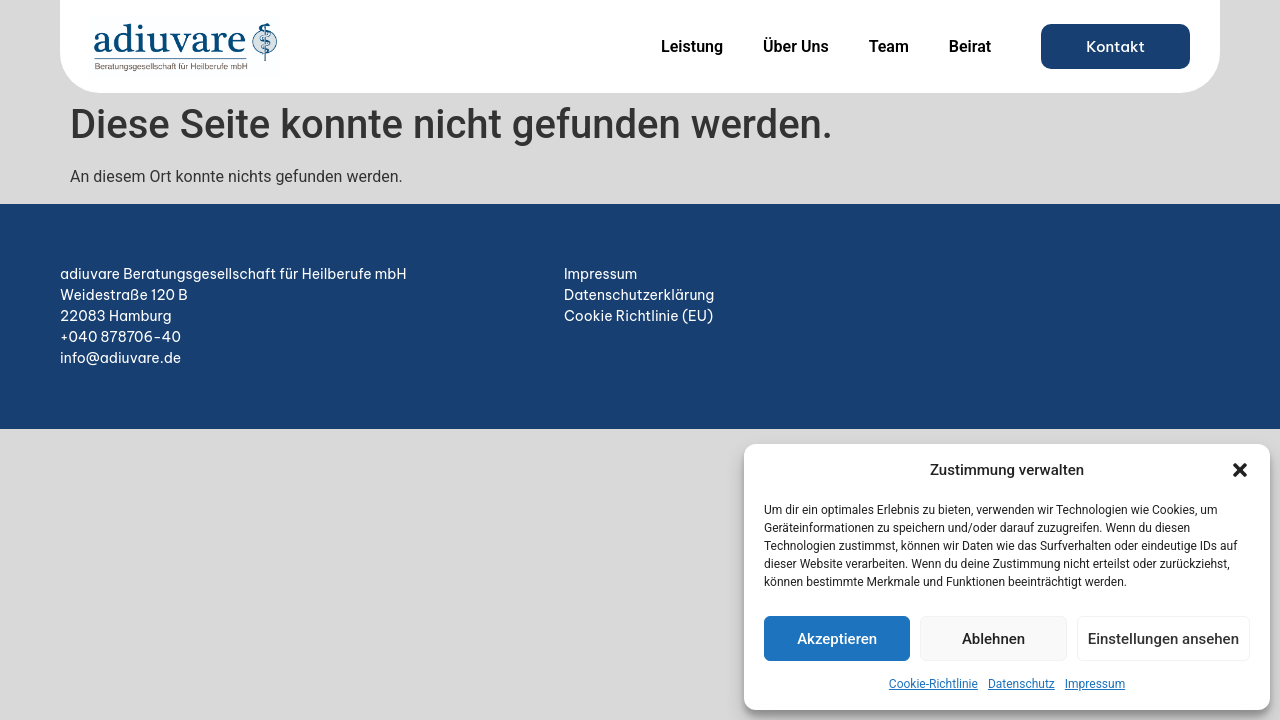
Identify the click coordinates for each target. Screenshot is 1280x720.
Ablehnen (993, 639)
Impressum (1095, 684)
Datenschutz (1021, 684)
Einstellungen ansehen (1163, 639)
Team (889, 46)
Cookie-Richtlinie (933, 684)
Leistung (692, 46)
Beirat (970, 46)
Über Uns (796, 46)
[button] (1240, 470)
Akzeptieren (837, 639)
